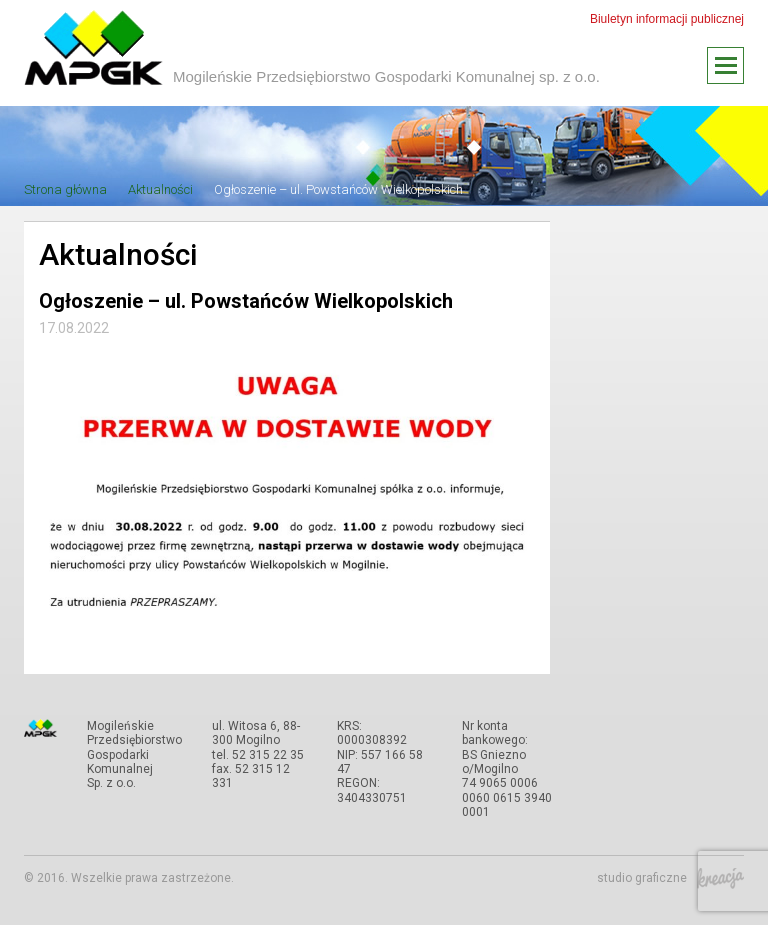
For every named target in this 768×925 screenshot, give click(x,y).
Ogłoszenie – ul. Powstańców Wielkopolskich (338, 189)
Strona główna (65, 189)
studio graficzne (670, 878)
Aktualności (160, 189)
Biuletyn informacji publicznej (667, 19)
